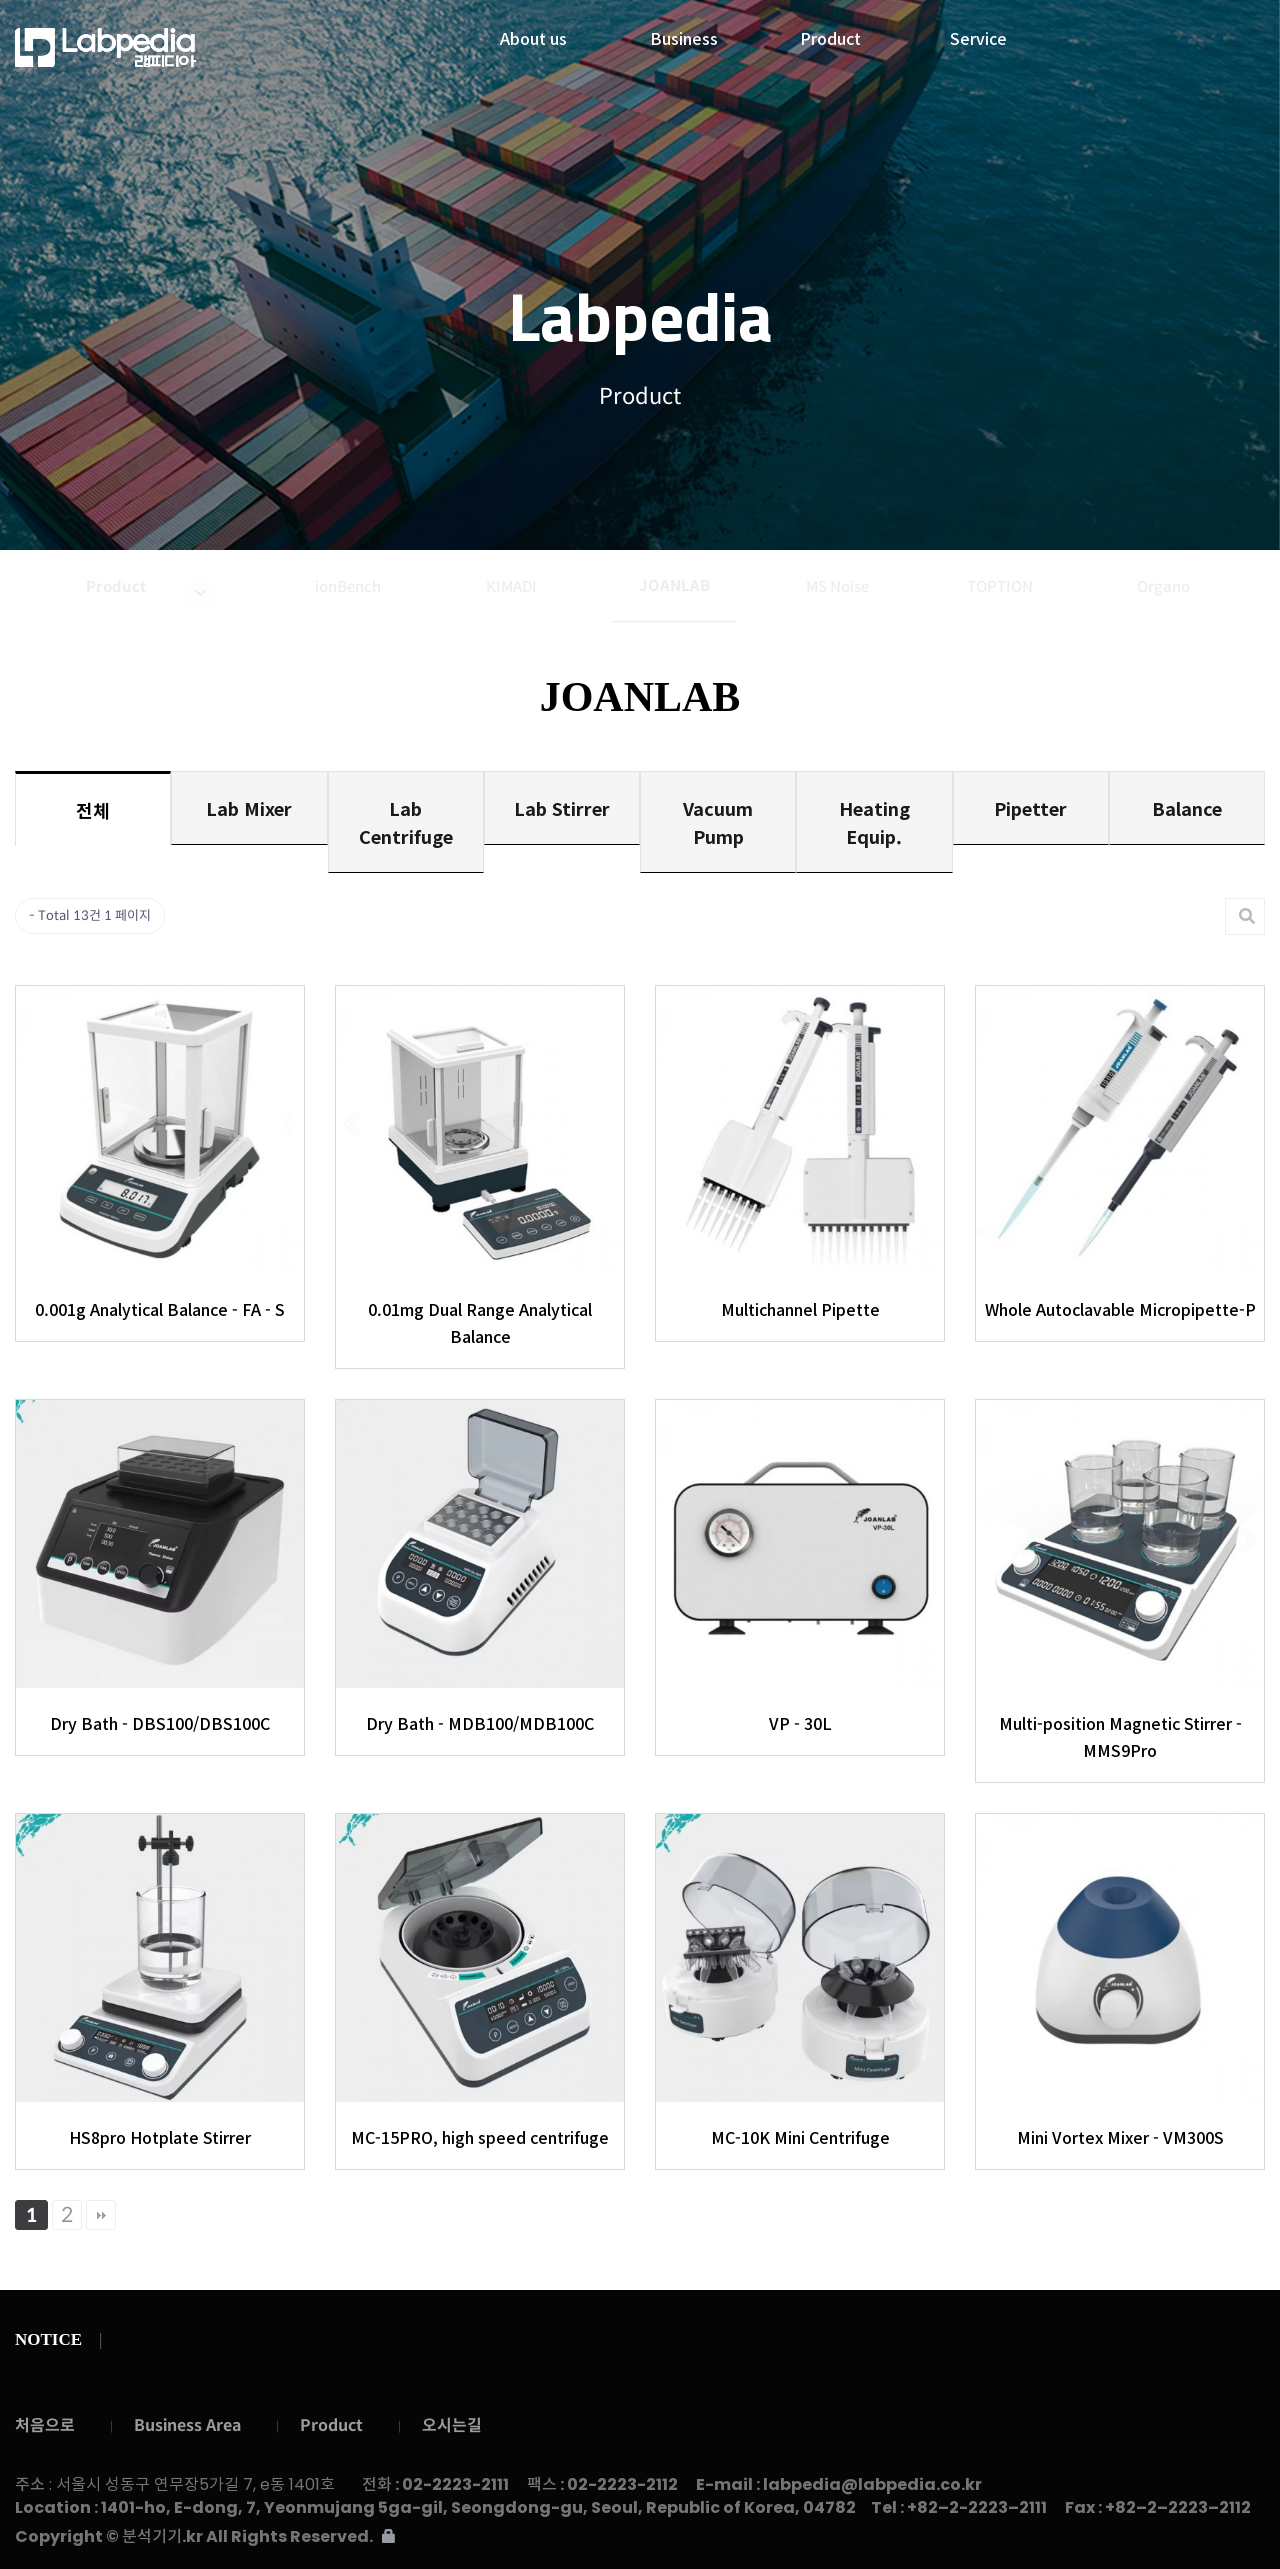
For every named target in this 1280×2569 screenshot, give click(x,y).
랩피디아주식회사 (160, 47)
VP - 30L (800, 1723)
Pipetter (1030, 808)
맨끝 (101, 2215)
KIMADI (511, 586)
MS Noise (837, 586)
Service (978, 33)
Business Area (187, 2425)
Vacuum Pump (718, 822)
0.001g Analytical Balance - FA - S (160, 1309)
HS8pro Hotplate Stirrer (160, 2137)
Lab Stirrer (562, 808)
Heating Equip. (874, 822)
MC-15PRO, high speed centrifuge (480, 2137)
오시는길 (452, 2425)
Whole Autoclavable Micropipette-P (1120, 1309)
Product (830, 33)
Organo (1163, 586)
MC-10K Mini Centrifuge (800, 2137)
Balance (1187, 808)
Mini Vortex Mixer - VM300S (1120, 2137)
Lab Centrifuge (406, 822)
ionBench (348, 586)
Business (684, 33)
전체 (93, 810)
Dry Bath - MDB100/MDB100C (480, 1723)
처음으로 (45, 2425)
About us (533, 33)
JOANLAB (674, 585)
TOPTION (1000, 586)
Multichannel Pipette (800, 1309)
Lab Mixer (249, 808)
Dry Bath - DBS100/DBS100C (160, 1723)
